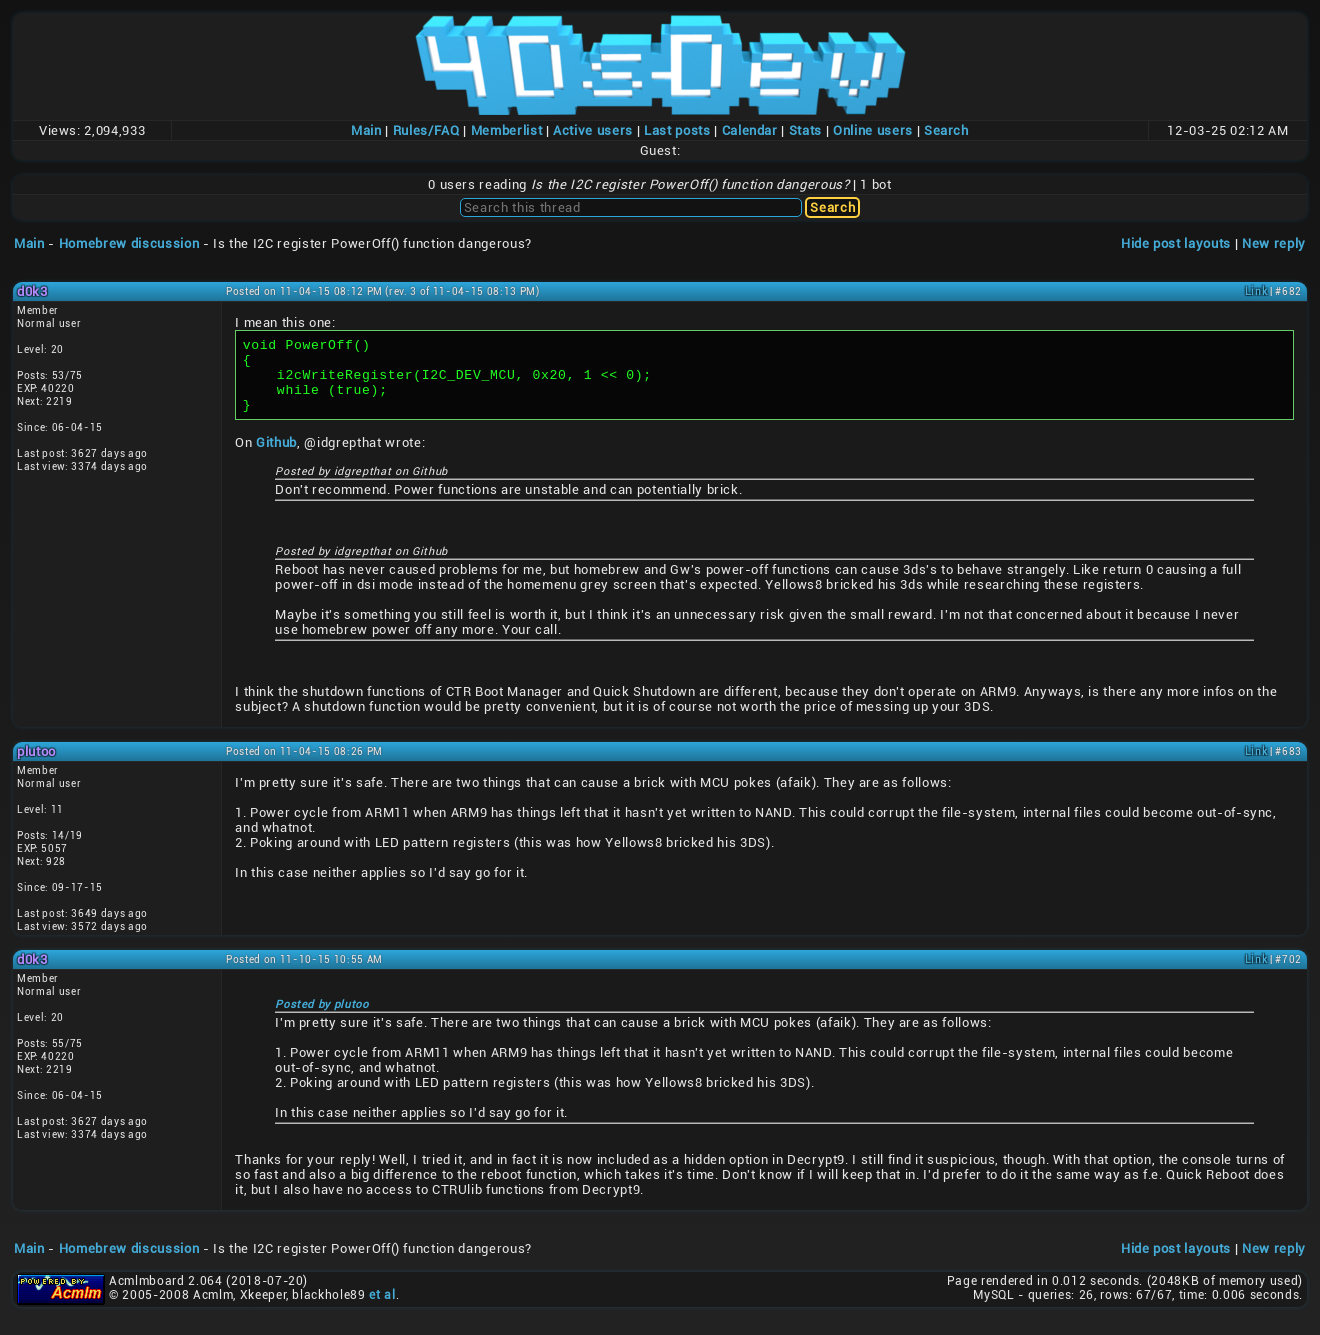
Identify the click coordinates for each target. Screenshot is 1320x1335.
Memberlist (507, 130)
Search (946, 130)
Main (366, 130)
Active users (593, 130)
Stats (805, 130)
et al (382, 1310)
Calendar (750, 130)
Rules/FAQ (426, 130)
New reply (1274, 243)
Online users (873, 130)
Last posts (677, 130)
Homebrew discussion (129, 243)
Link (1256, 291)
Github (276, 457)
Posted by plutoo (322, 1019)
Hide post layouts (1176, 243)
